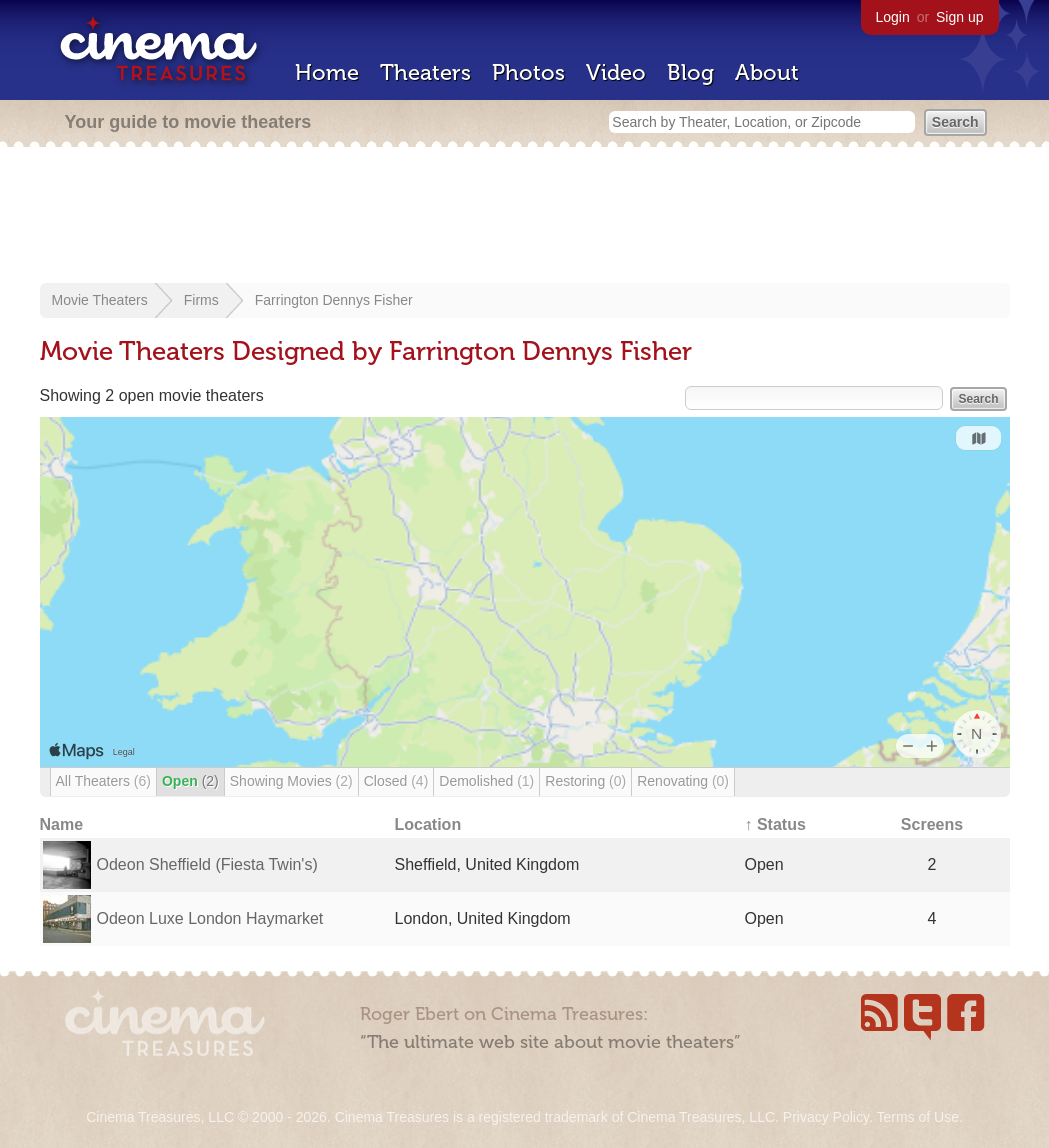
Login (893, 17)
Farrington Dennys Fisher (334, 300)
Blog (690, 72)
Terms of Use (917, 1117)
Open (190, 781)
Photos (528, 72)
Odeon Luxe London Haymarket (210, 918)
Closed (396, 781)
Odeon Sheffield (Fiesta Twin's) (207, 864)
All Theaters (103, 781)
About (767, 72)
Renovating (683, 781)
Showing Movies (291, 781)
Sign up (959, 17)
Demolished (486, 781)
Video (616, 72)
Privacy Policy (826, 1117)
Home (327, 72)
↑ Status (775, 824)
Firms (201, 300)
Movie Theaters (100, 300)
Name (62, 824)
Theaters (425, 72)
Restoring (585, 781)
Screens (932, 824)
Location (428, 824)
